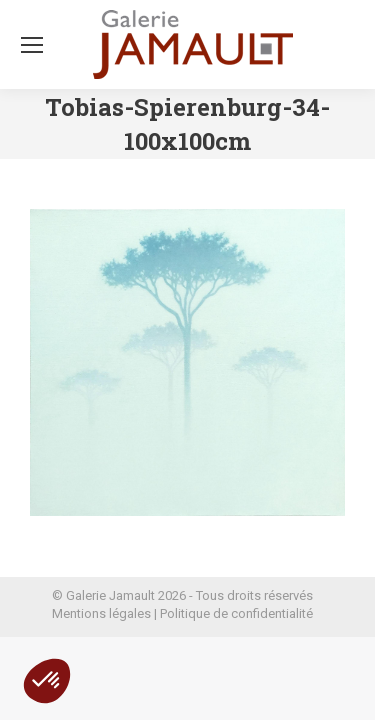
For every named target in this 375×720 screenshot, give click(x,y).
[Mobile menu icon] (32, 45)
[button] (47, 681)
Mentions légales (101, 613)
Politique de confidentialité (236, 613)
